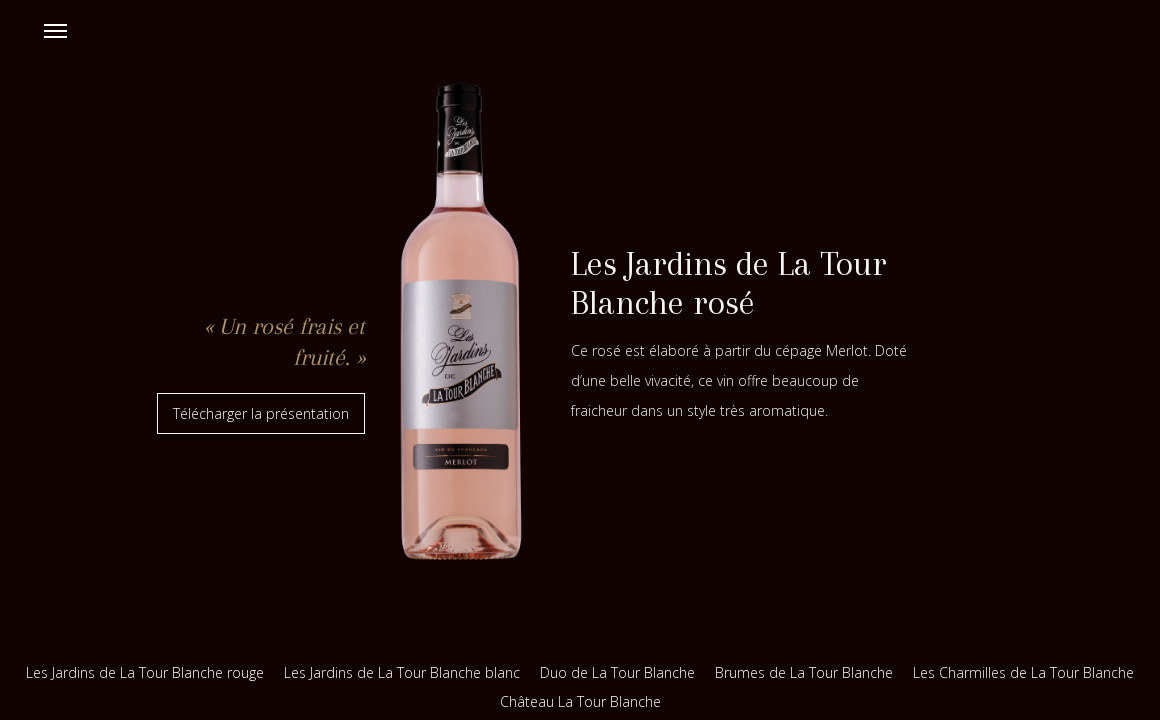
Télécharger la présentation (261, 413)
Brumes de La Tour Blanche (804, 672)
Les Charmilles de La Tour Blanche (1023, 672)
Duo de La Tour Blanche (617, 672)
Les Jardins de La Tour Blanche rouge (145, 672)
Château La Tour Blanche (580, 701)
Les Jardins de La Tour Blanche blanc (402, 672)
